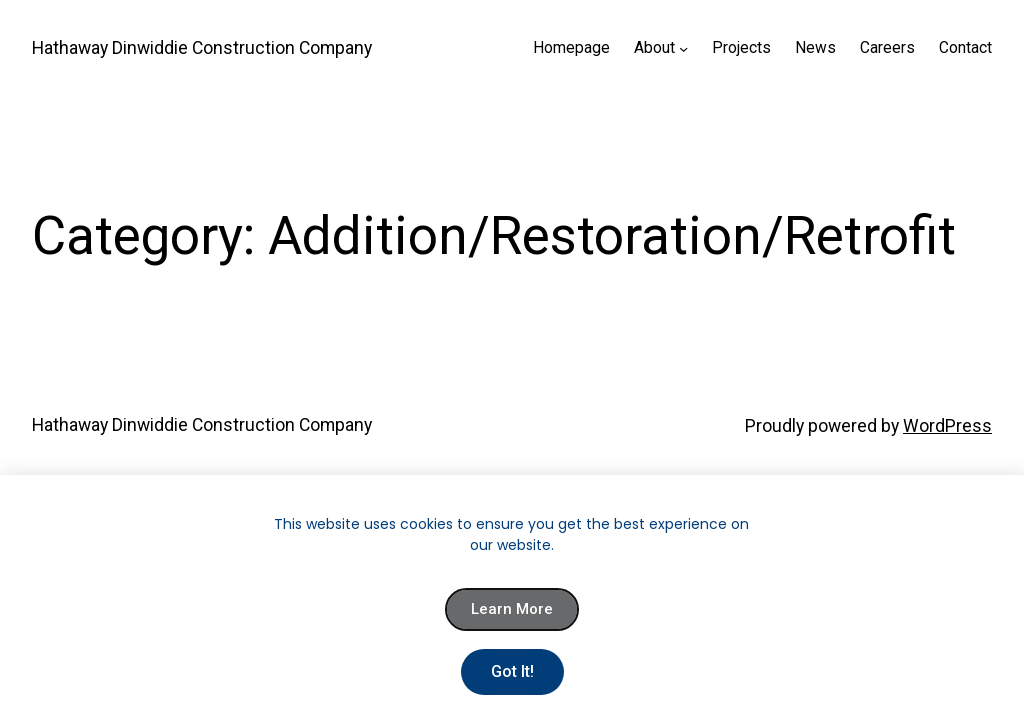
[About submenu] (683, 48)
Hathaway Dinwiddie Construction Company (202, 48)
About (654, 48)
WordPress (947, 426)
